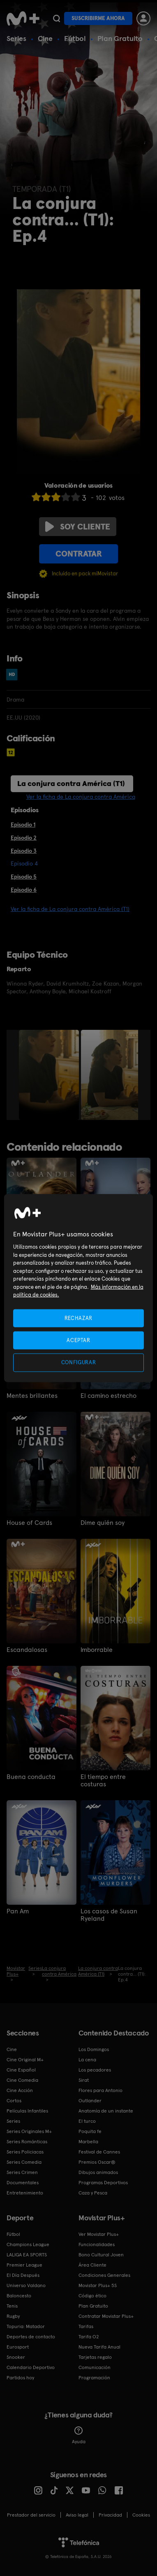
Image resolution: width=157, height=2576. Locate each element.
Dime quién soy (103, 1523)
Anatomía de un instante (105, 2111)
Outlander (90, 2101)
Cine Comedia (22, 2080)
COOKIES (141, 2515)
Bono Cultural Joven (101, 2255)
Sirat (83, 2080)
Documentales (23, 2182)
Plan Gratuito (120, 38)
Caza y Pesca (92, 2193)
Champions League (28, 2244)
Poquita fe (90, 2131)
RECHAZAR (78, 1318)
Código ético (92, 2296)
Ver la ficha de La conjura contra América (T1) (70, 909)
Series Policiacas (25, 2152)
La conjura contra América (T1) (71, 783)
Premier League (24, 2265)
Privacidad (110, 2515)
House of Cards (29, 1523)
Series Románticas (27, 2141)
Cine (45, 38)
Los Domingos (93, 2049)
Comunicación (94, 2367)
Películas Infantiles (27, 2111)
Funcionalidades (96, 2244)
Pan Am (18, 1911)
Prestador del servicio (31, 2515)
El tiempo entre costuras (103, 1780)
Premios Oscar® (96, 2162)
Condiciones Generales (104, 2275)
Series (16, 38)
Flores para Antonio (100, 2090)
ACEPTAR (78, 1340)
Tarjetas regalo (95, 2357)
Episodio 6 (24, 889)
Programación (94, 2378)
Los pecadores (94, 2070)
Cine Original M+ (25, 2060)
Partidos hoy (20, 2378)
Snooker (16, 2357)
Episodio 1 (23, 824)
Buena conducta (31, 1777)
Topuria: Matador (26, 2326)
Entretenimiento (25, 2193)
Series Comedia (24, 2162)
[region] (78, 1288)
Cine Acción (20, 2090)
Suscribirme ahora (98, 18)
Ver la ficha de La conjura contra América (80, 796)
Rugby (13, 2316)
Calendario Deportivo (31, 2367)
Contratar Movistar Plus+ (106, 2316)
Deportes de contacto (31, 2337)
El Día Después (23, 2275)
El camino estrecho (108, 1395)
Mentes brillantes (32, 1395)
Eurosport (18, 2347)
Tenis (12, 2306)
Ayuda (78, 2435)
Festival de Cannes (99, 2152)
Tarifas (85, 2326)
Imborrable (97, 1650)
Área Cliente (92, 2265)
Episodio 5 (24, 876)
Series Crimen (22, 2172)
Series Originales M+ (29, 2131)
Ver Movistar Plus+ (98, 2234)
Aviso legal (77, 2515)
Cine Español (21, 2070)
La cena (87, 2060)
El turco (87, 2121)
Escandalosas (27, 1650)
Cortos (14, 2101)
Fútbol (75, 38)
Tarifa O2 (88, 2337)
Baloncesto (19, 2296)
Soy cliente (77, 526)
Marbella (88, 2141)
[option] (50, 1075)
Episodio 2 (24, 837)
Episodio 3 (24, 850)
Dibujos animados (98, 2172)
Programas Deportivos (103, 2182)
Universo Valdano (26, 2285)
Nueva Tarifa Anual (99, 2347)
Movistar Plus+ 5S (97, 2285)
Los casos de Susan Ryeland (109, 1915)
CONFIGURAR (78, 1362)
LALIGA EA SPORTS (27, 2255)
